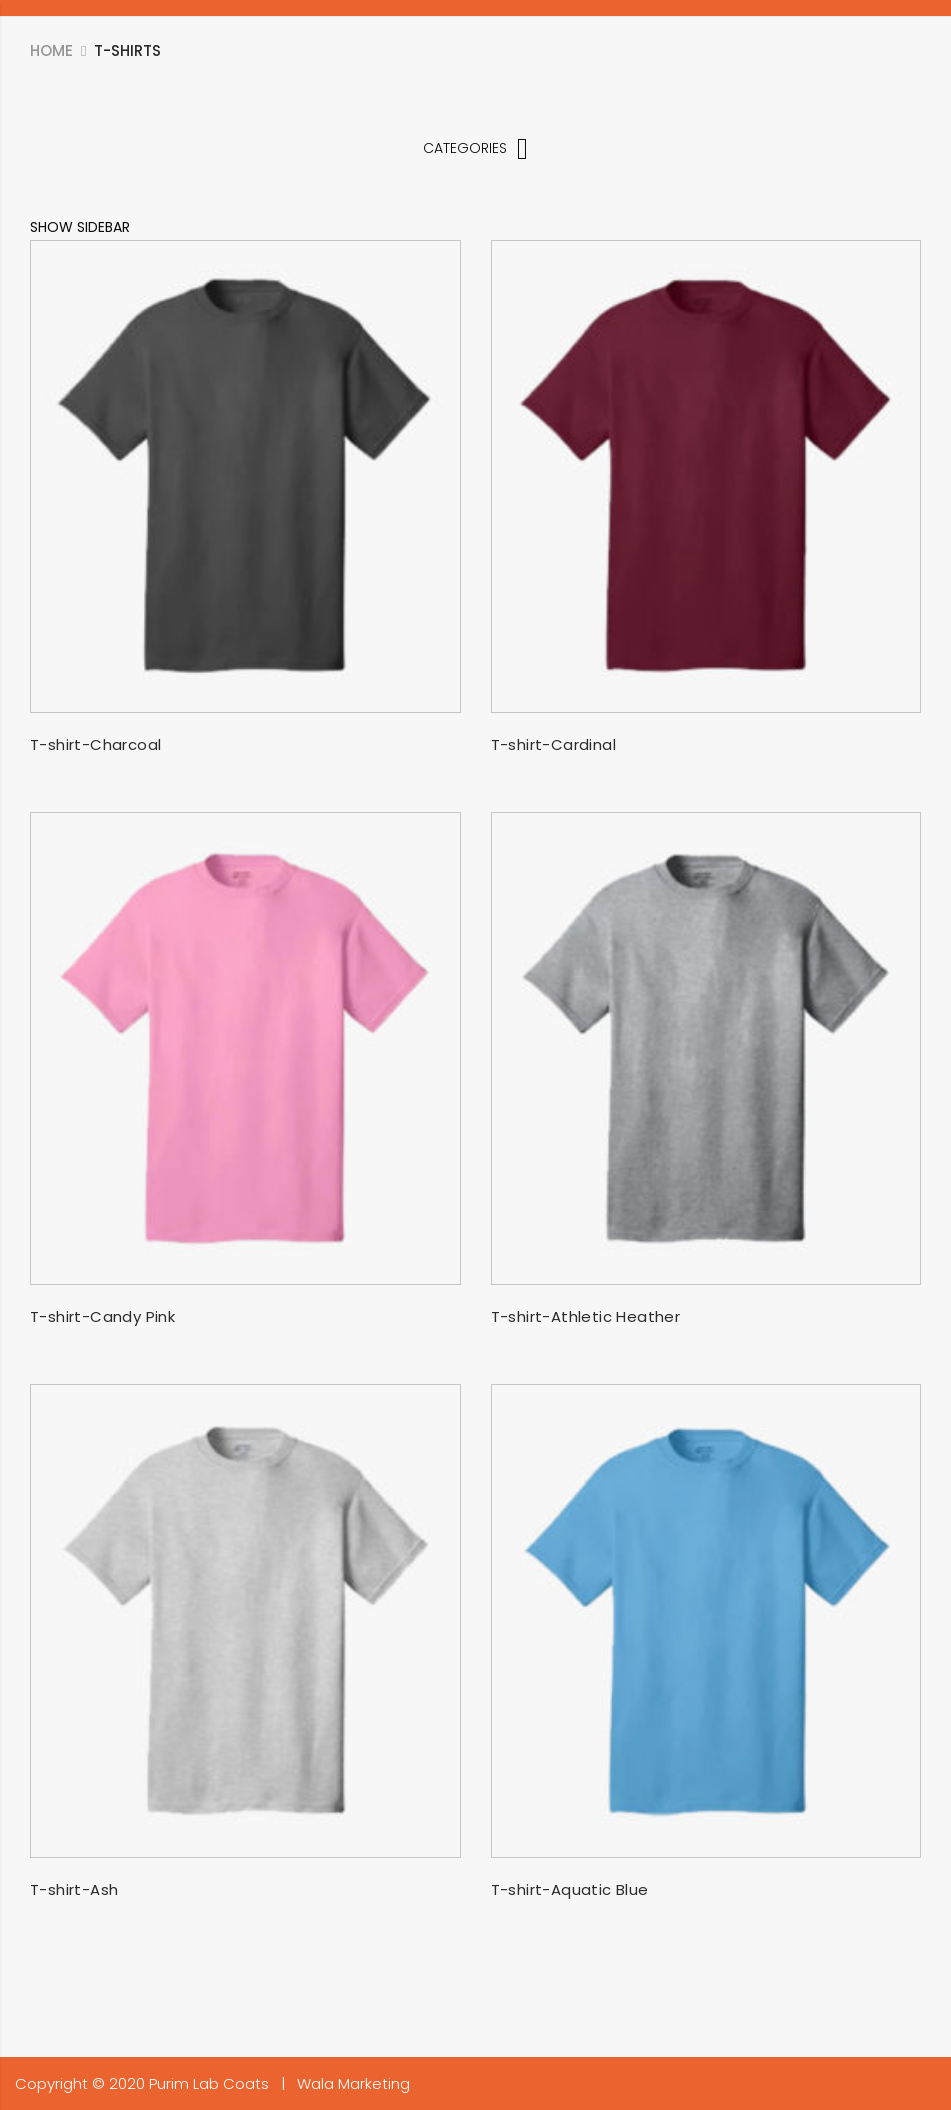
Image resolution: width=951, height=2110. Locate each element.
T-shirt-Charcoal (95, 744)
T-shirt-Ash (74, 1889)
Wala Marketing (353, 2083)
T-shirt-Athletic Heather (586, 1316)
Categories (475, 148)
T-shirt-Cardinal (553, 744)
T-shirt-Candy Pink (102, 1316)
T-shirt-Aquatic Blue (570, 1889)
